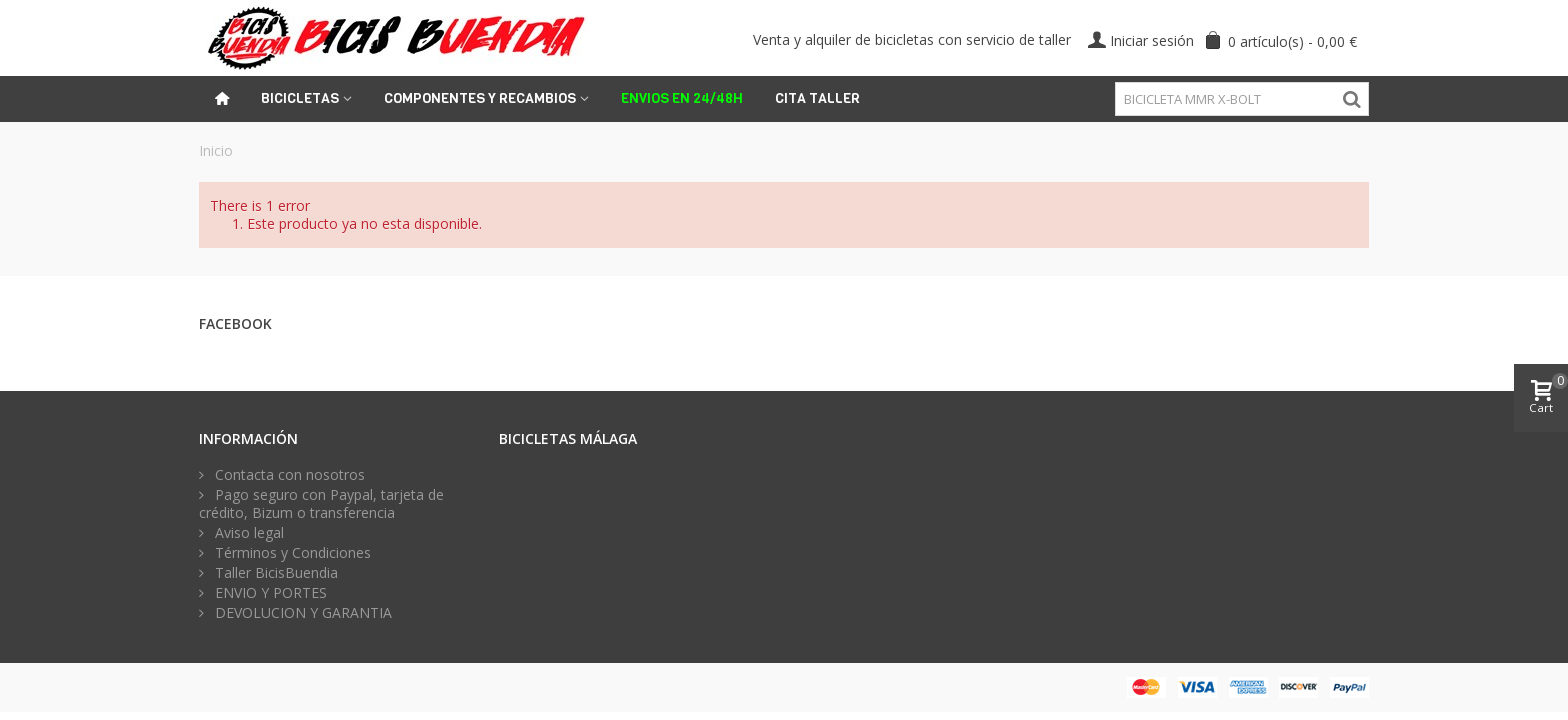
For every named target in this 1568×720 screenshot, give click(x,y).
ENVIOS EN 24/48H (682, 98)
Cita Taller (817, 98)
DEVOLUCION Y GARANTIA (301, 613)
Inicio (216, 150)
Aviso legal (247, 533)
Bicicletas (300, 98)
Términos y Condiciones (291, 553)
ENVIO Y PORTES (269, 593)
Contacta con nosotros (288, 475)
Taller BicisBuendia (274, 573)
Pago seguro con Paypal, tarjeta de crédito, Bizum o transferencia (321, 504)
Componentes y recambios (480, 98)
